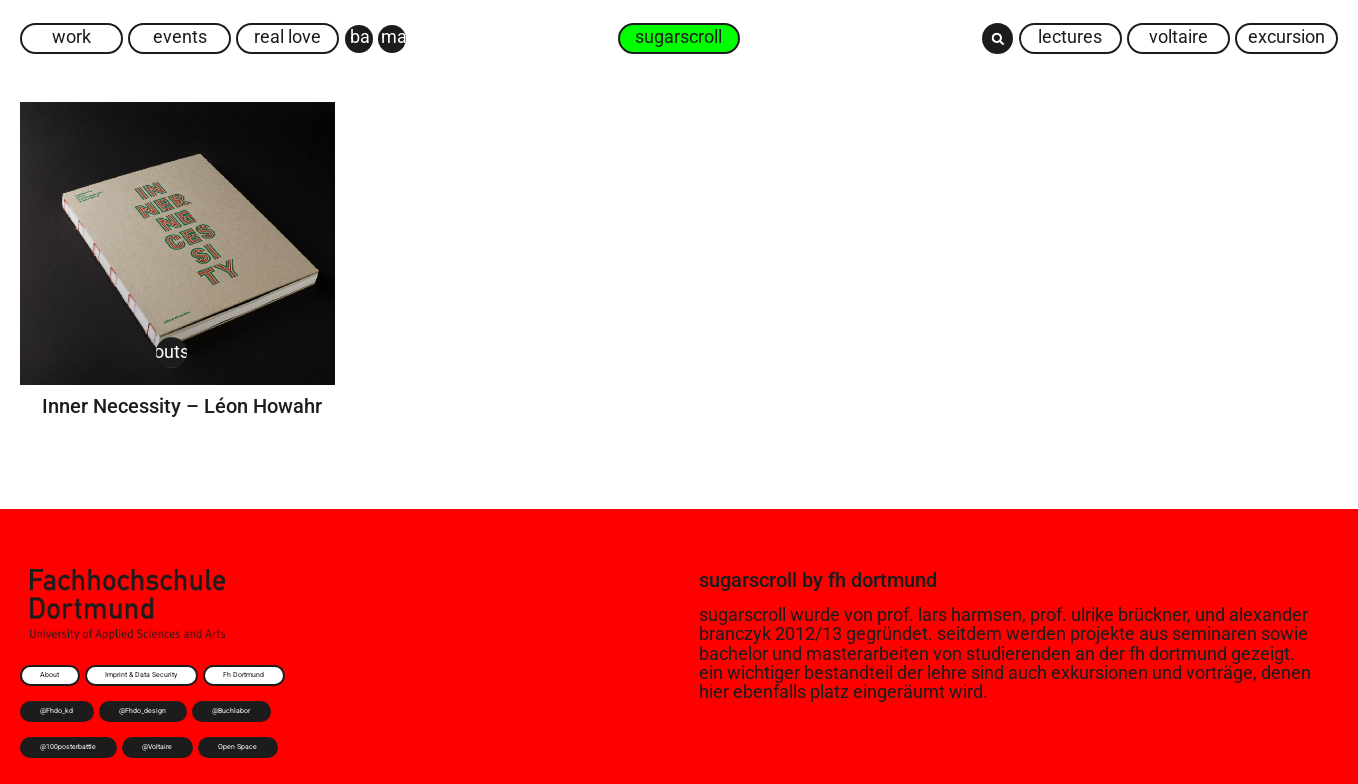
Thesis (276, 352)
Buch (125, 352)
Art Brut (69, 352)
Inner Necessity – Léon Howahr (182, 406)
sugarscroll (748, 580)
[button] (997, 38)
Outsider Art (198, 352)
